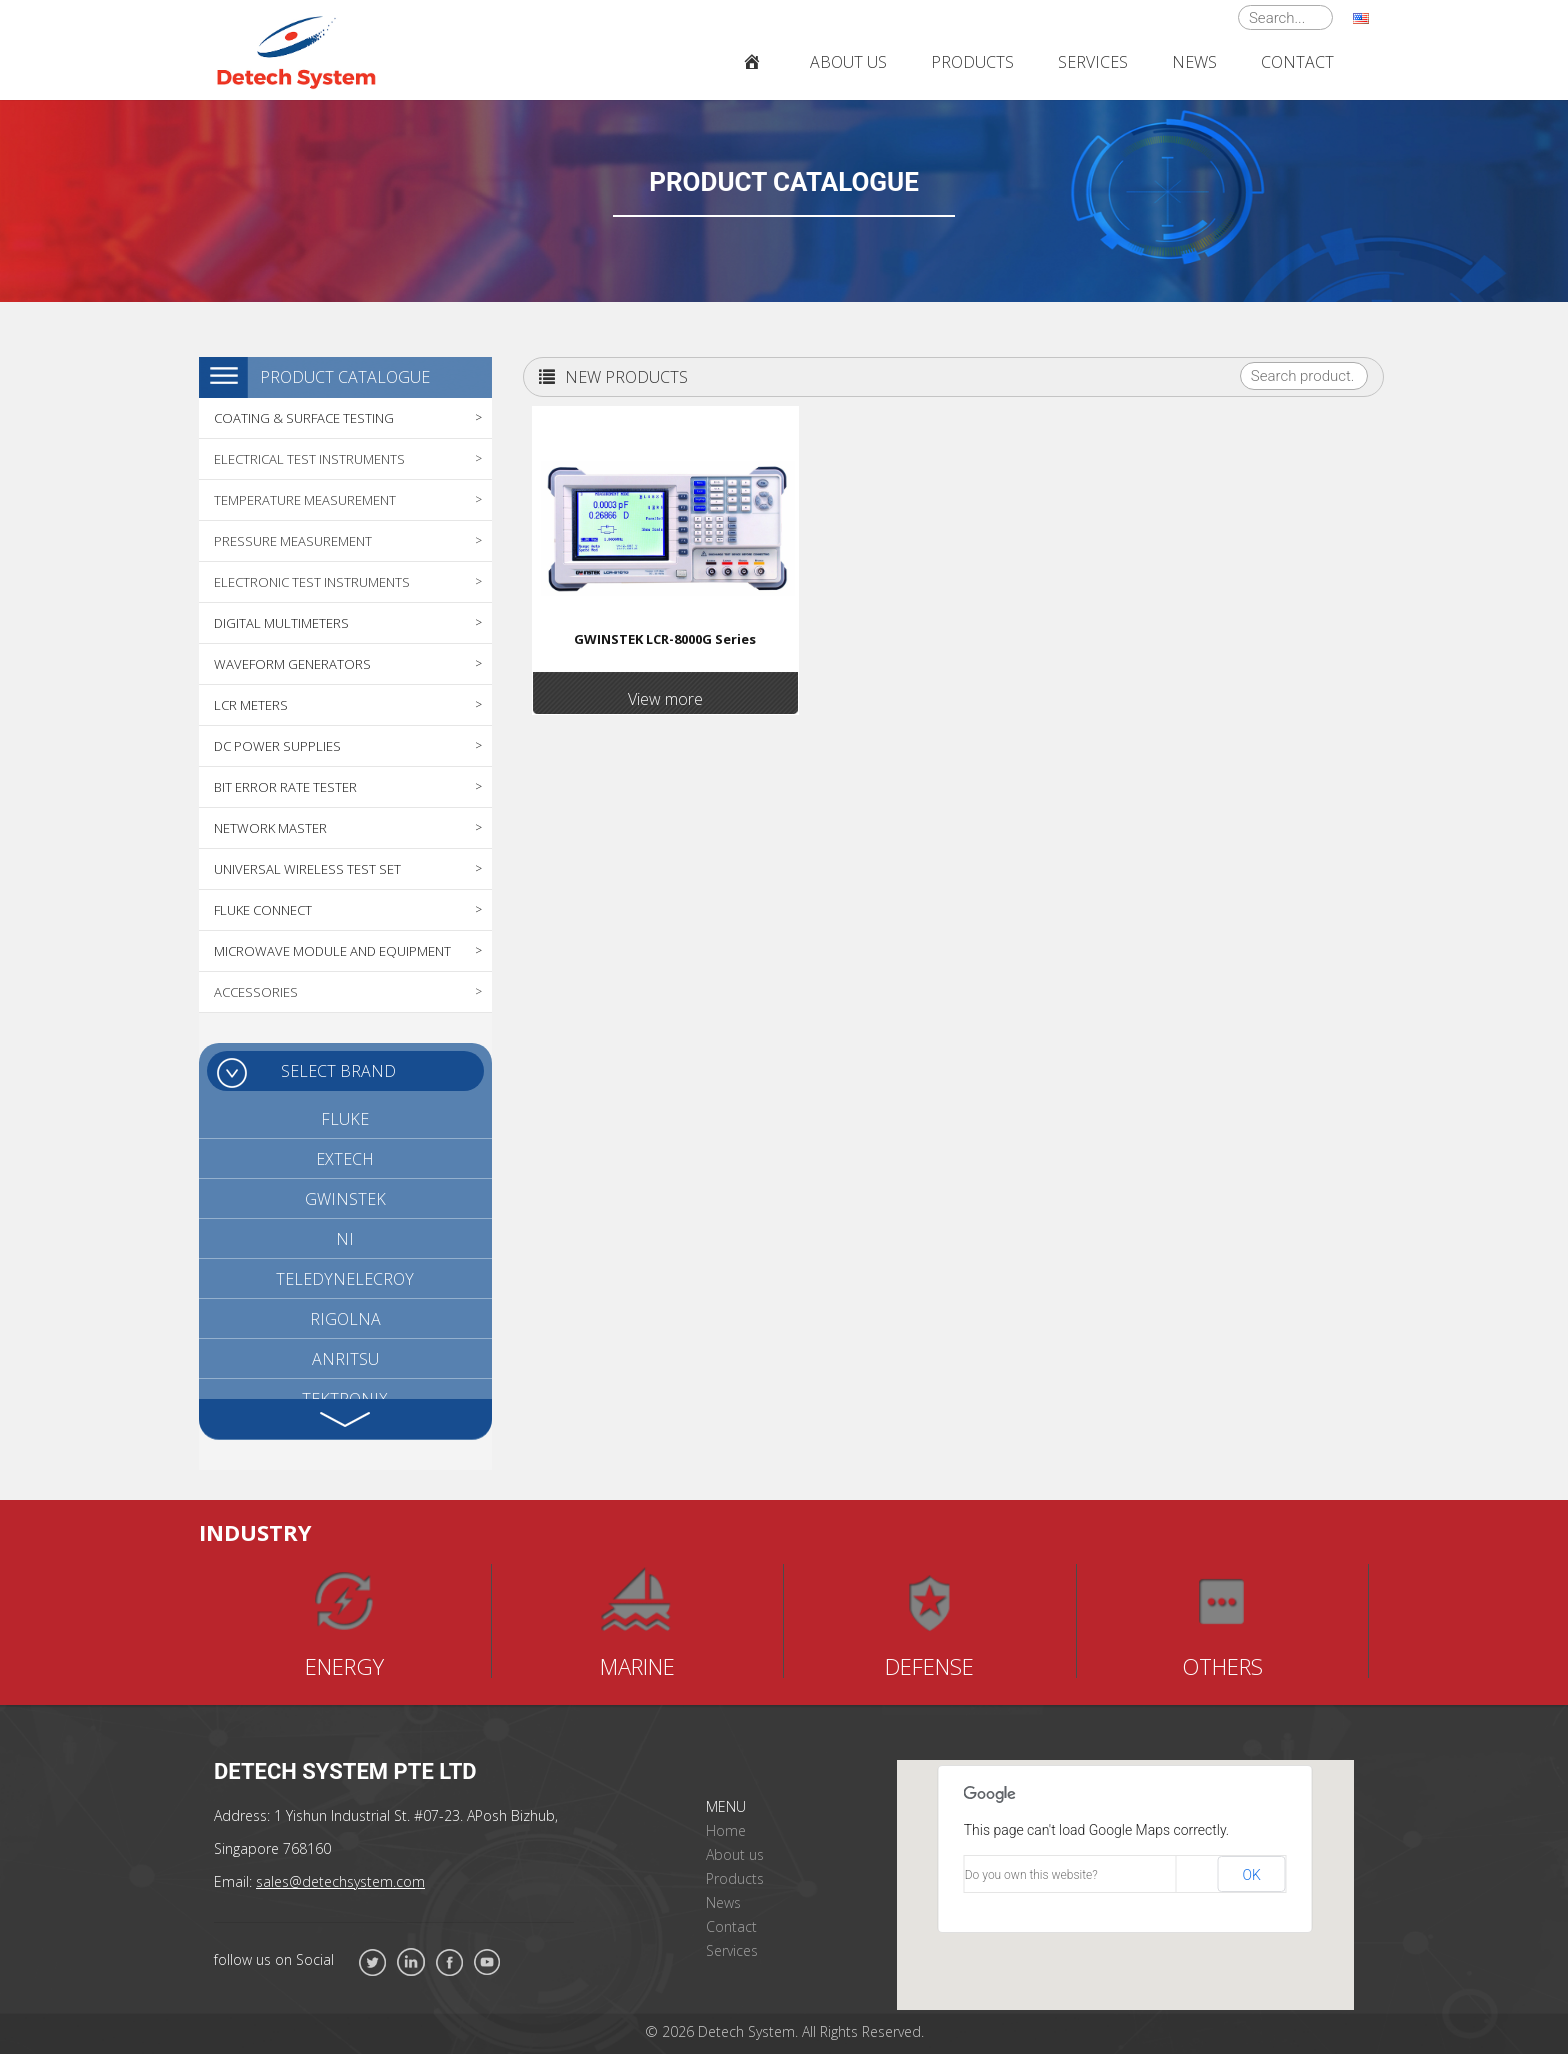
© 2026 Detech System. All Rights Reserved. (784, 2031)
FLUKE (345, 1119)
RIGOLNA (345, 1319)
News (723, 1902)
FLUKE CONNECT (263, 910)
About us (735, 1854)
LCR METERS (251, 705)
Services (732, 1950)
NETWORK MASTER (270, 828)
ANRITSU (345, 1359)
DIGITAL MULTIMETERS (281, 623)
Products (735, 1878)
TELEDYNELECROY (345, 1279)
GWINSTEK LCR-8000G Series (665, 639)
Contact (731, 1926)
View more (665, 699)
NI (345, 1239)
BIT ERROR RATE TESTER (285, 787)
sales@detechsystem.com (340, 1881)
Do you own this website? (1031, 1875)
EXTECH (345, 1159)
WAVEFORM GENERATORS (292, 664)
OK (1251, 1875)
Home (726, 1830)
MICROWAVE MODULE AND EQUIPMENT (332, 951)
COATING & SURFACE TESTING (304, 418)
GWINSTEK (345, 1199)
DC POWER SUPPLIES (277, 746)
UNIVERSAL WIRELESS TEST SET (307, 869)
